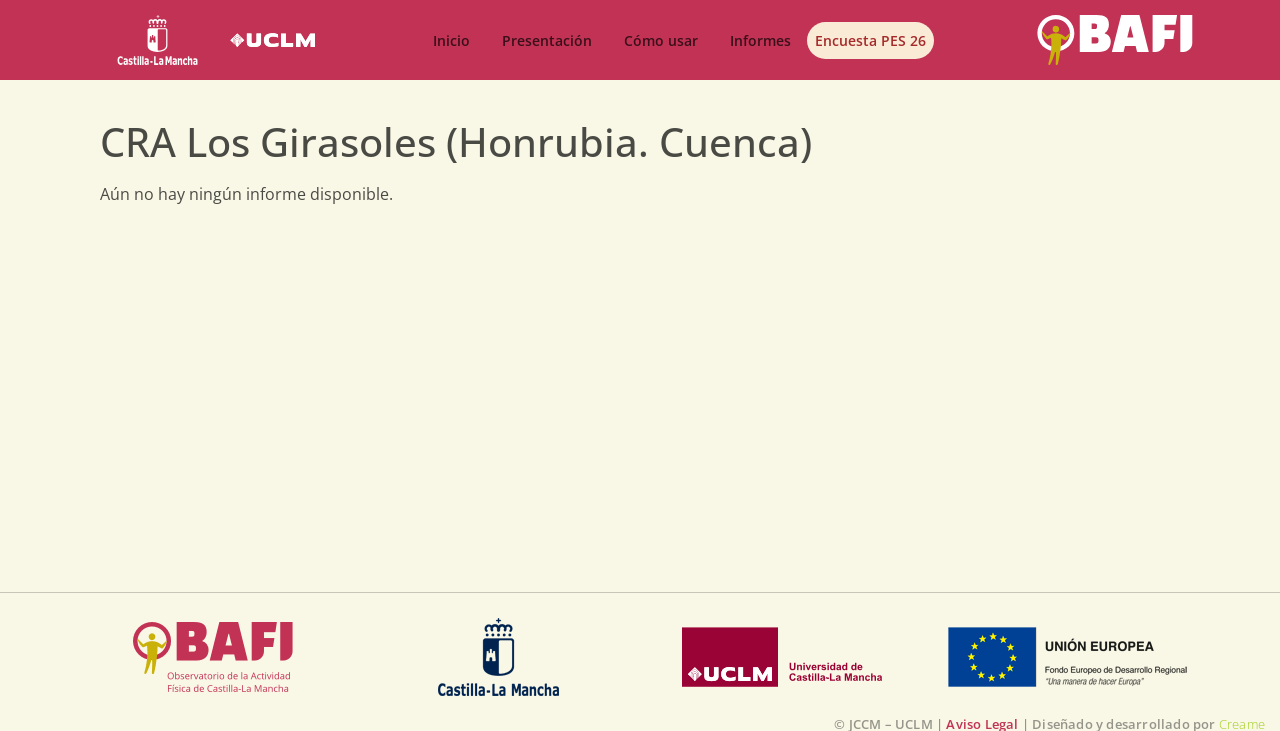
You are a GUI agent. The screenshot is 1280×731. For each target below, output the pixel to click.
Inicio (451, 40)
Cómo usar (661, 40)
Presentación (547, 40)
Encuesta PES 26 (870, 40)
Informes (760, 40)
